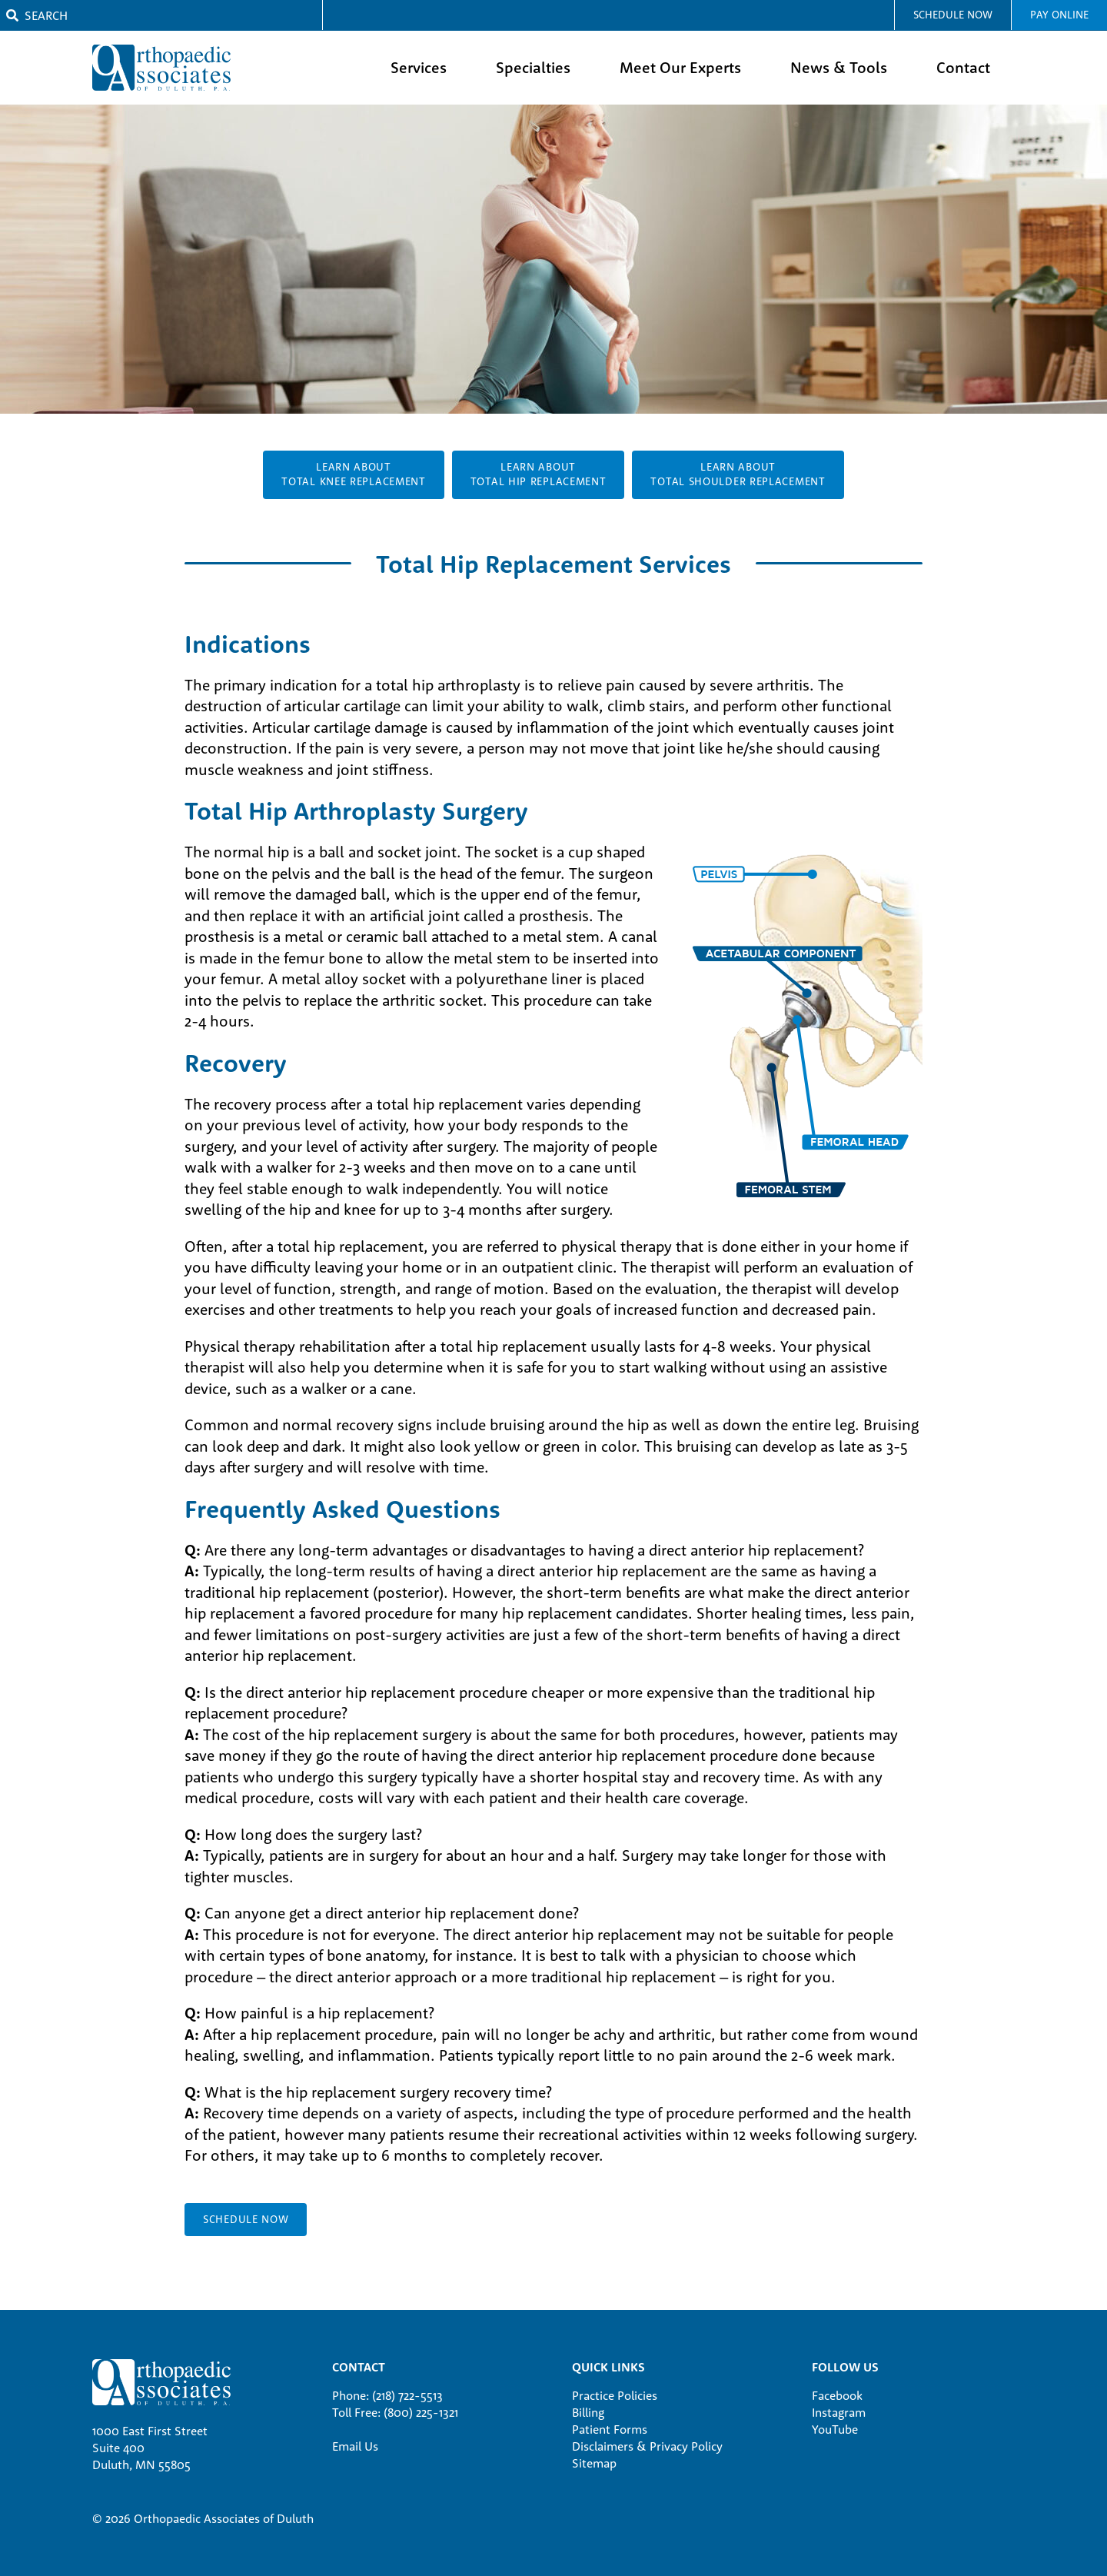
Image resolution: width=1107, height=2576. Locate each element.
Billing (588, 2412)
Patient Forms (609, 2429)
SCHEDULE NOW (245, 2219)
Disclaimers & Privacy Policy (647, 2446)
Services (419, 67)
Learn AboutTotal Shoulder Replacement (737, 474)
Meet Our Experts (680, 67)
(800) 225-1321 (421, 2412)
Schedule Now (952, 15)
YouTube (835, 2429)
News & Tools (838, 67)
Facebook (837, 2395)
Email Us (355, 2446)
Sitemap (594, 2463)
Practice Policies (614, 2395)
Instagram (839, 2412)
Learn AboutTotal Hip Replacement (538, 474)
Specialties (533, 67)
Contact (963, 67)
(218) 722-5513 (407, 2395)
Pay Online (1059, 15)
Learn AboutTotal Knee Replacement (353, 474)
